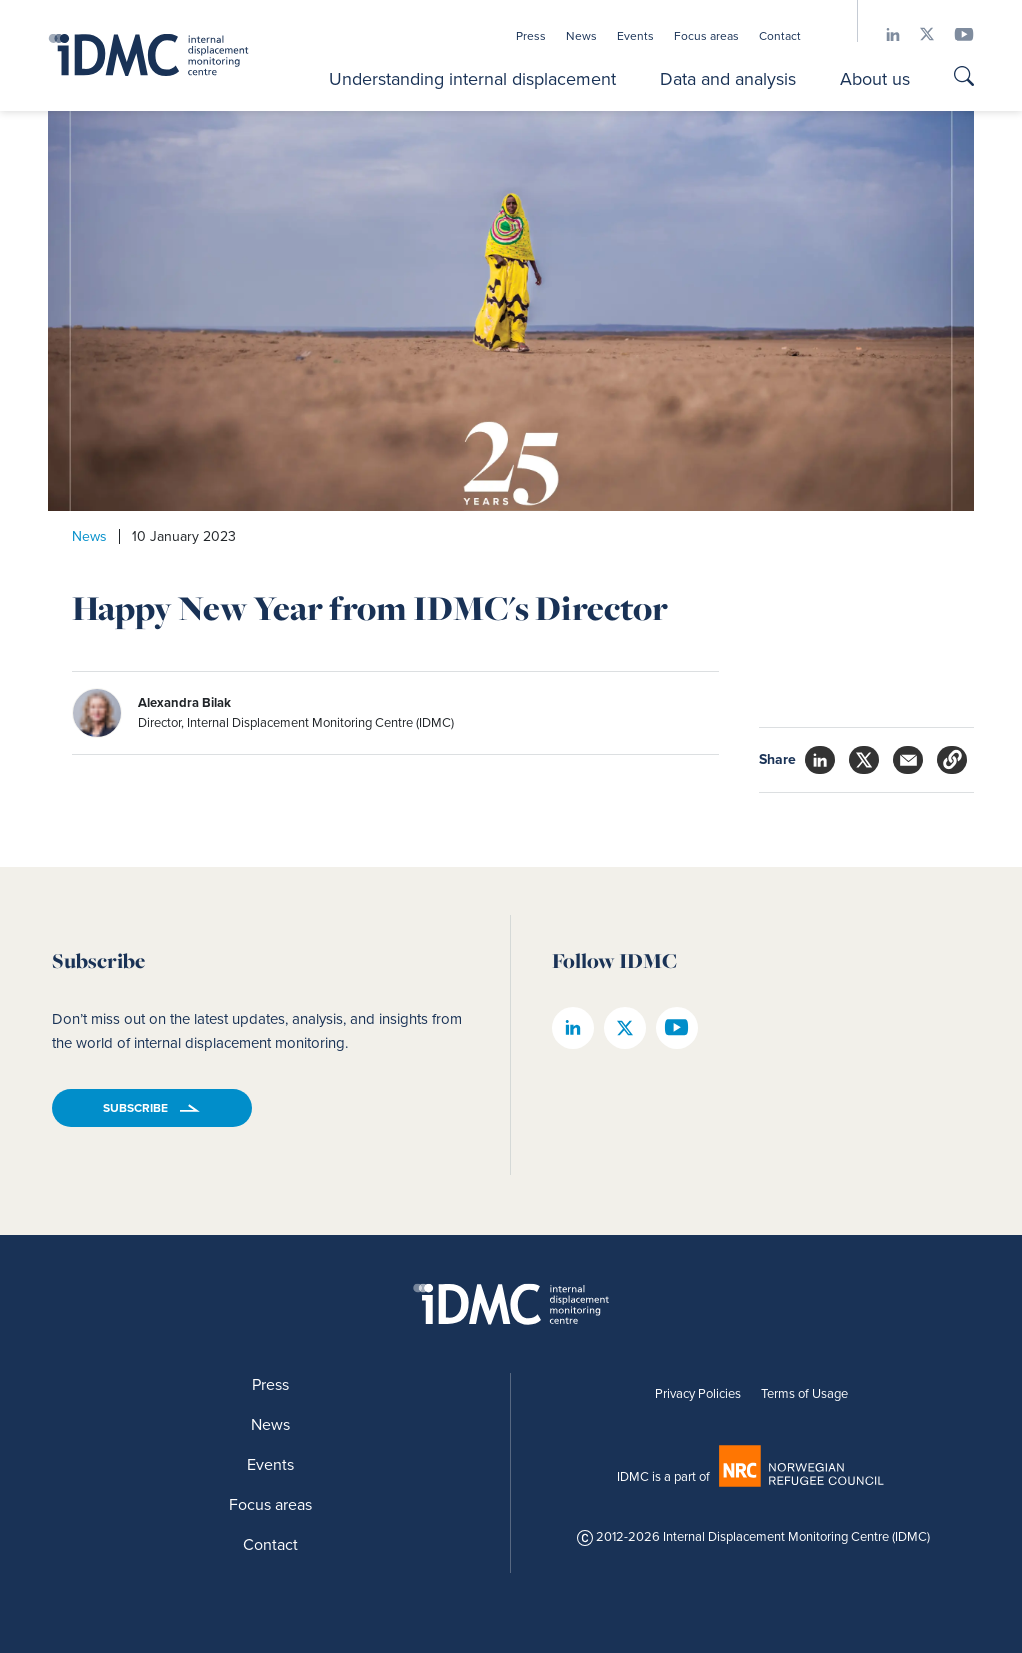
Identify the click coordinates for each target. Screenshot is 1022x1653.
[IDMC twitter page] (917, 34)
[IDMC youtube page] (954, 34)
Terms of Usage (804, 1393)
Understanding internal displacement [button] (472, 79)
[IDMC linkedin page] (883, 34)
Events (635, 36)
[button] (952, 760)
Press (531, 36)
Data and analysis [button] (728, 79)
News (581, 36)
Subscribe (135, 1108)
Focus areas (706, 36)
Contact (780, 36)
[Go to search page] (964, 78)
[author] (328, 713)
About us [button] (875, 79)
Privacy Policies (698, 1393)
